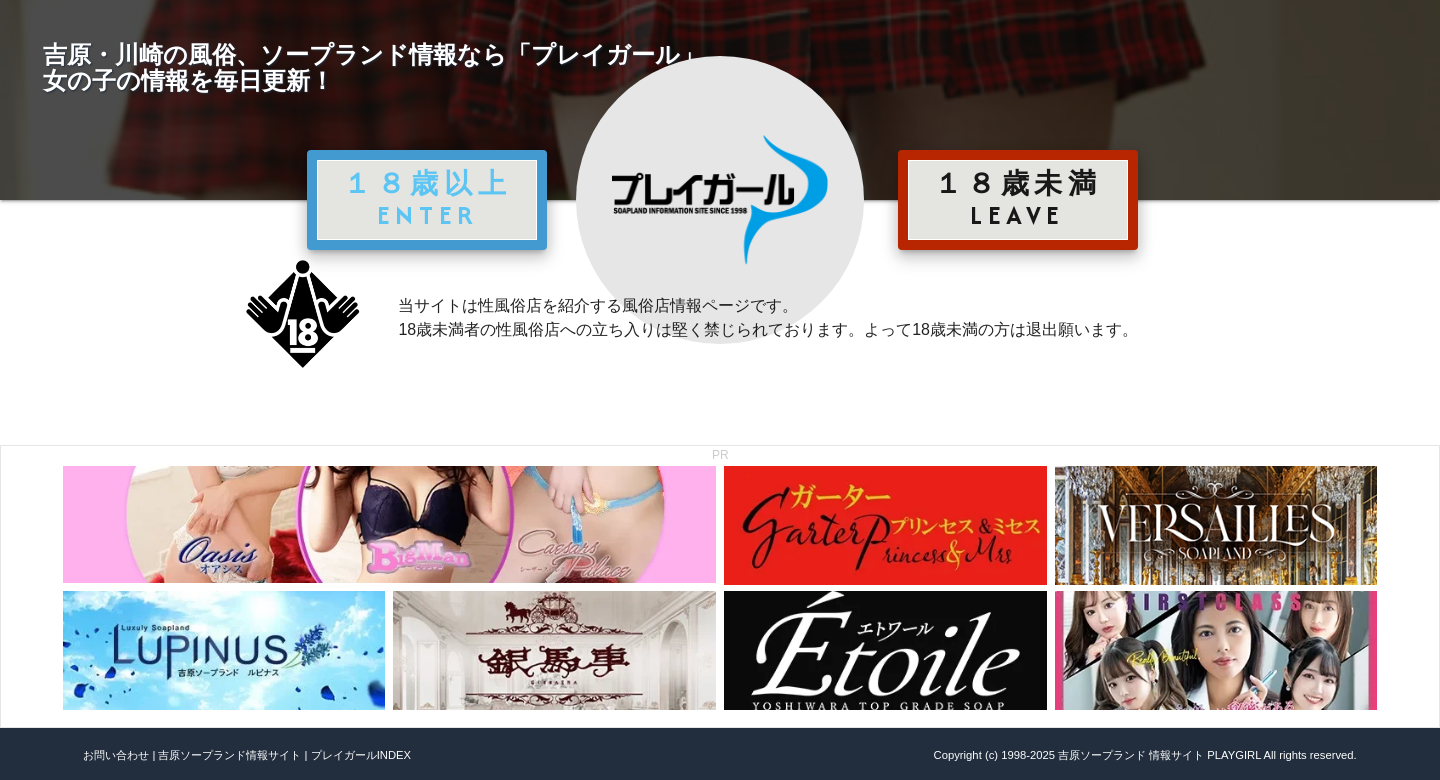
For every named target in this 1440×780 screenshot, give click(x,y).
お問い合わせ (116, 755)
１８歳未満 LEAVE (1018, 199)
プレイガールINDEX (361, 755)
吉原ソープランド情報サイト (229, 755)
